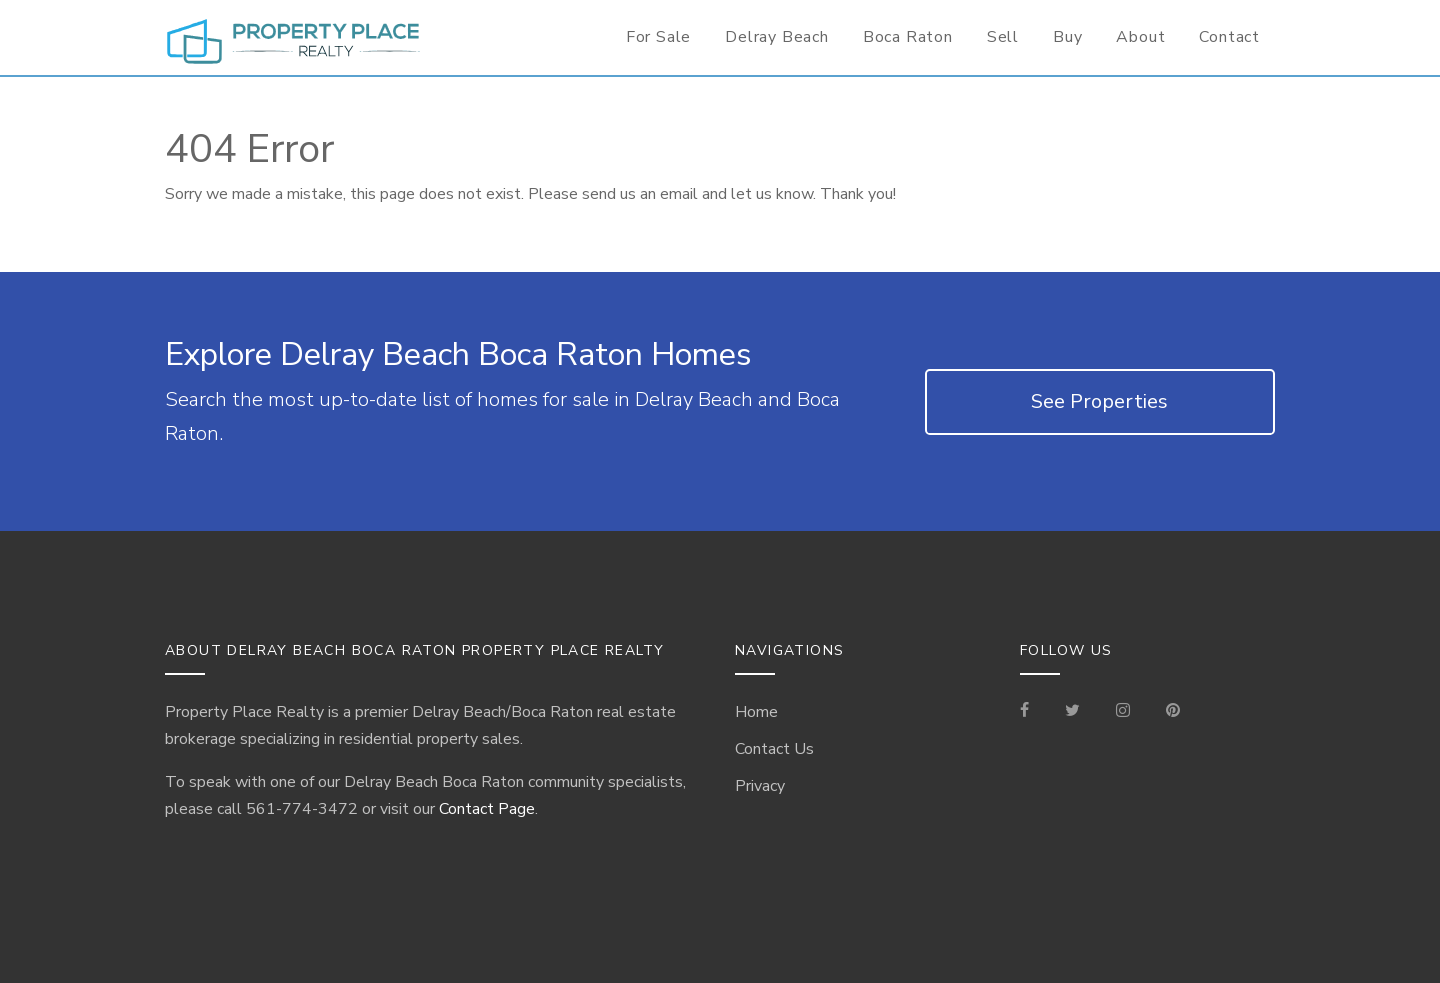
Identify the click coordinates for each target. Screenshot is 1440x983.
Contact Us (774, 749)
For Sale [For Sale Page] (658, 37)
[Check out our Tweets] (1072, 712)
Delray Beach (777, 37)
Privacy (760, 786)
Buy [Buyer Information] (1067, 37)
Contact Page (487, 809)
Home (756, 712)
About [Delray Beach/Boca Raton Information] (1140, 37)
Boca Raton (908, 37)
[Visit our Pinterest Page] (1173, 712)
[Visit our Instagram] (1123, 712)
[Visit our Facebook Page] (1032, 712)
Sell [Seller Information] (1003, 37)
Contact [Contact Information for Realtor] (1229, 37)
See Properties (1099, 401)
